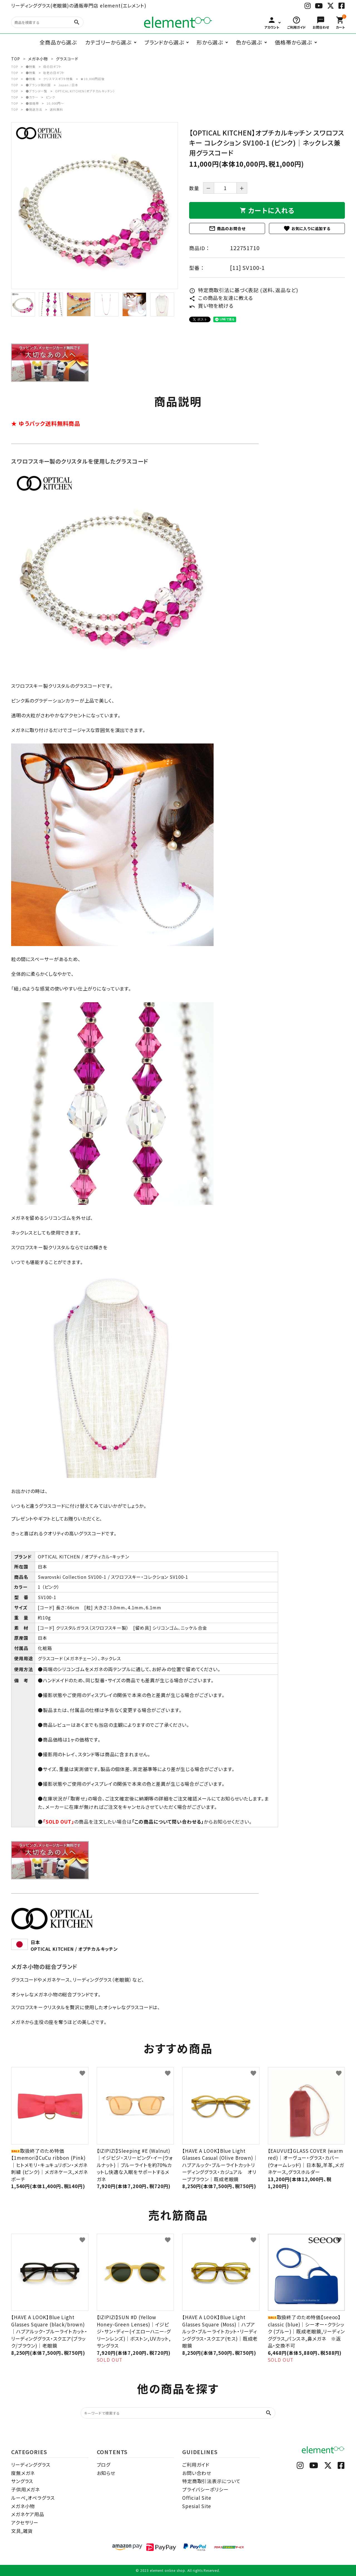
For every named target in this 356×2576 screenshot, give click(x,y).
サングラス (22, 2481)
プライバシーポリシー (205, 2489)
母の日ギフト (52, 66)
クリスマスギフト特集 (58, 79)
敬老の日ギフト (54, 72)
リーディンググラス (30, 2464)
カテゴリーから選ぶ (108, 42)
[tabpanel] (94, 205)
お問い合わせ (196, 2472)
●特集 (31, 66)
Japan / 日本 (68, 85)
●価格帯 (32, 103)
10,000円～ (55, 103)
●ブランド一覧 (36, 91)
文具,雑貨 (22, 2530)
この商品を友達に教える (221, 297)
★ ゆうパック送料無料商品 (45, 423)
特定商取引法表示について (211, 2481)
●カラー (32, 97)
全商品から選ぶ (58, 42)
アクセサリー (24, 2522)
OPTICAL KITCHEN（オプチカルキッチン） (85, 91)
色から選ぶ (249, 42)
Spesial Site (196, 2506)
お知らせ (106, 2472)
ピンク (50, 97)
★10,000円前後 (92, 79)
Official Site (196, 2497)
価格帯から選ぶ (293, 42)
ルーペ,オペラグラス (33, 2497)
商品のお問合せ (227, 228)
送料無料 (56, 109)
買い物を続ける (211, 305)
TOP (14, 66)
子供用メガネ (25, 2489)
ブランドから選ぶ (164, 42)
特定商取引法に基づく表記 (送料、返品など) (243, 290)
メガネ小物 (23, 2506)
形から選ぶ (210, 42)
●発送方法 (34, 109)
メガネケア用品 (27, 2514)
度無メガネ (23, 2472)
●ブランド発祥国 (38, 85)
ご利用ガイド (195, 2464)
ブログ (104, 2464)
